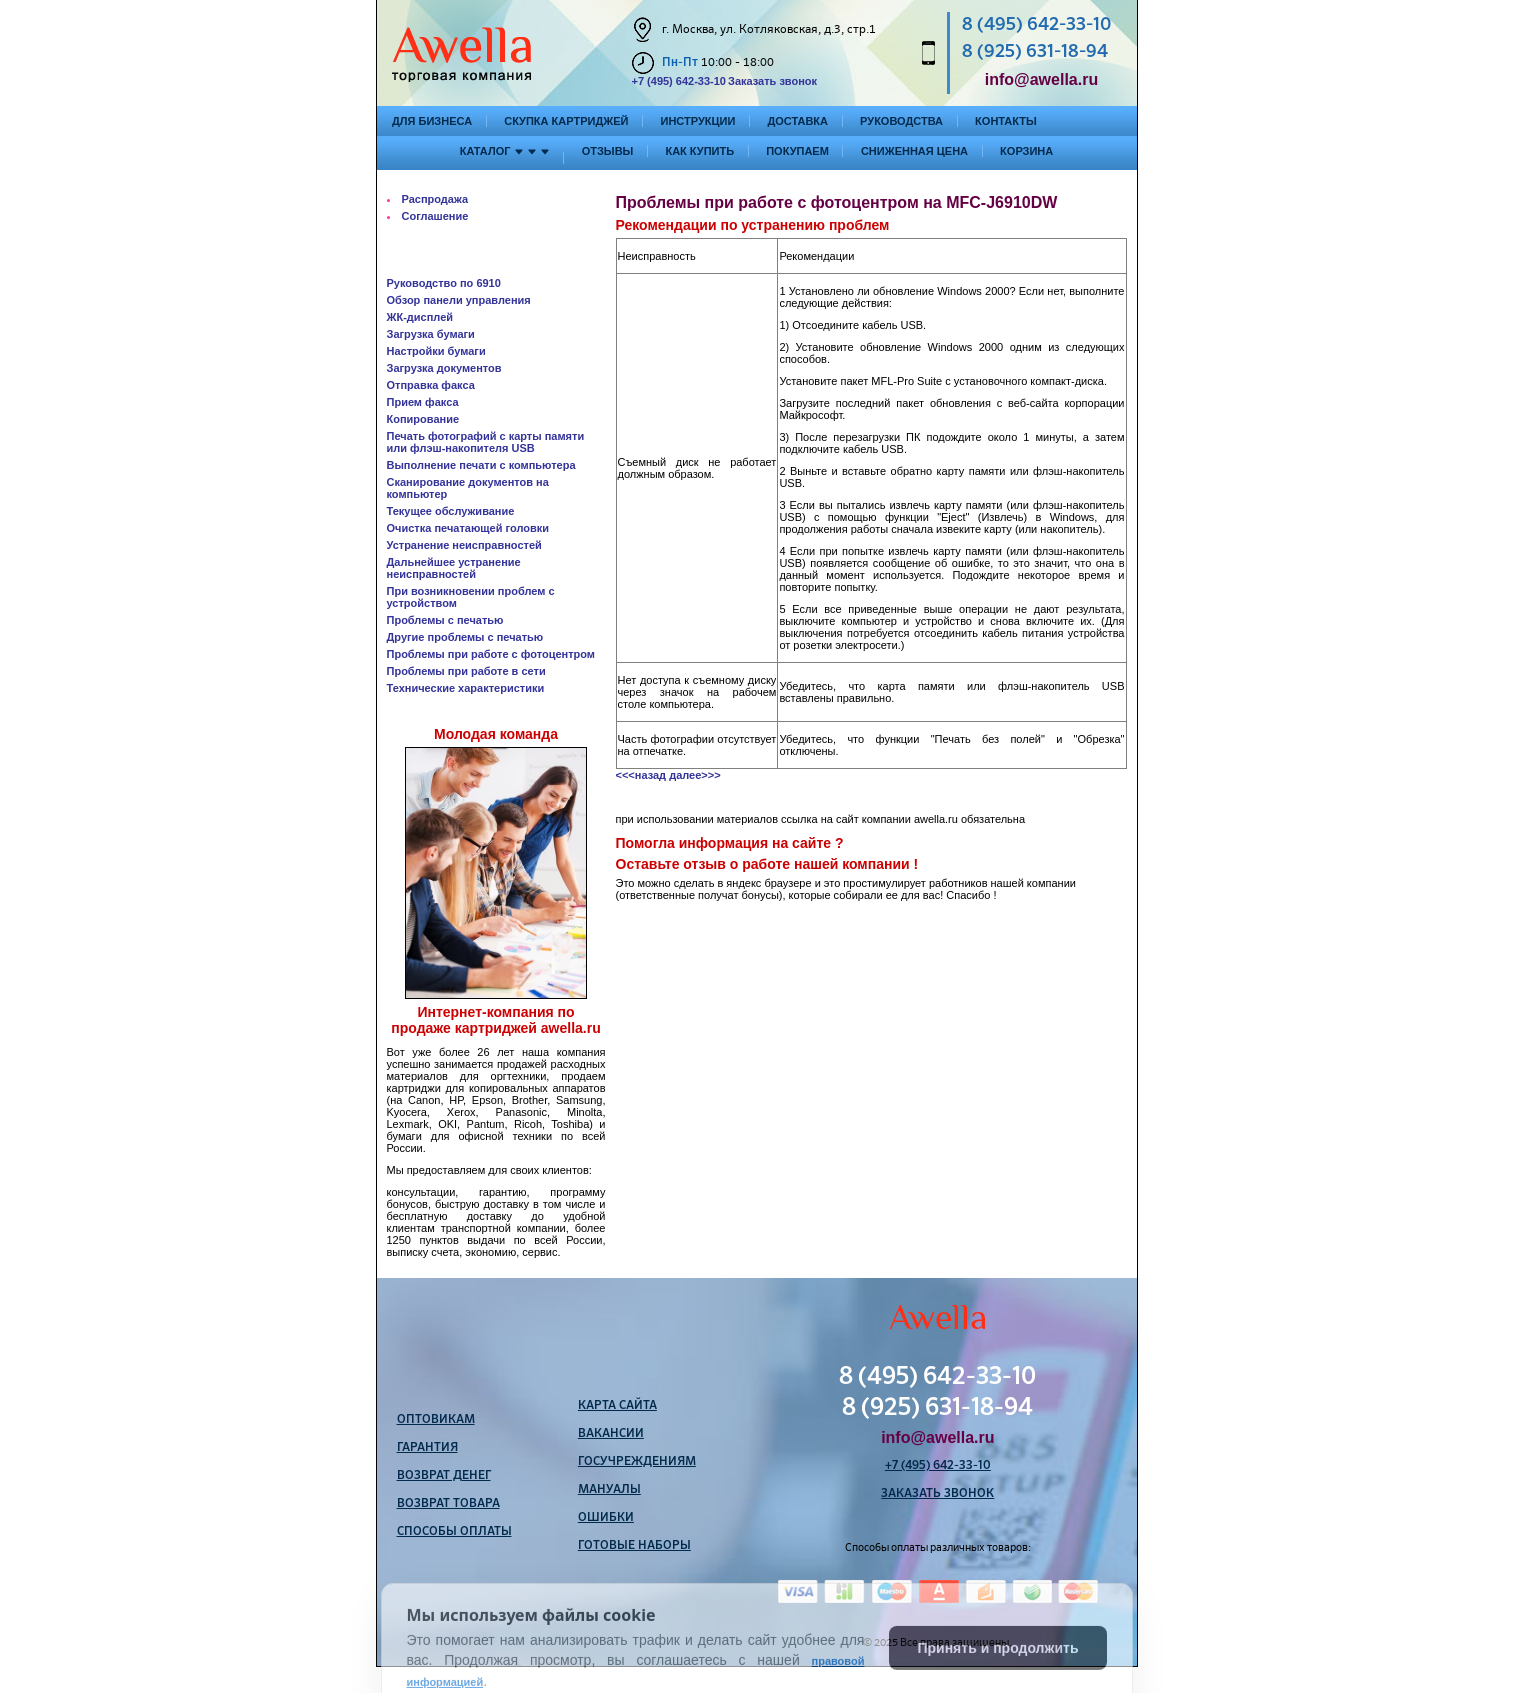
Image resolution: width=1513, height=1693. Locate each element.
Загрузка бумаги (431, 334)
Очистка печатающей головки (468, 528)
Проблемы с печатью (445, 620)
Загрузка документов (444, 368)
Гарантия (427, 1448)
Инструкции (697, 121)
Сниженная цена (914, 151)
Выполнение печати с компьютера (481, 465)
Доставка (797, 121)
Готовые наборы (634, 1546)
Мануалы (609, 1490)
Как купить (699, 151)
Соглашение (435, 216)
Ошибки (606, 1518)
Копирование (423, 419)
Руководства (901, 121)
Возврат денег (444, 1476)
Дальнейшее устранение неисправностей (454, 568)
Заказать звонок (772, 81)
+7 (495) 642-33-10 (679, 81)
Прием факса (423, 402)
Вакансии (611, 1434)
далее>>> (694, 775)
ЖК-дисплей (420, 317)
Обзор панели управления (459, 300)
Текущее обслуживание (451, 511)
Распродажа (435, 199)
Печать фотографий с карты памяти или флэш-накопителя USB (486, 442)
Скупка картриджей (566, 121)
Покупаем (797, 151)
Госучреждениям (637, 1462)
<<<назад (641, 775)
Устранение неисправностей (464, 545)
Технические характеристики (466, 688)
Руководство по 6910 (444, 283)
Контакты (1006, 121)
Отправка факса (431, 385)
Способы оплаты (454, 1532)
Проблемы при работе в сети (466, 671)
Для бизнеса (432, 121)
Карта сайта (617, 1406)
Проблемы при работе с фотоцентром (491, 654)
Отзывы (608, 151)
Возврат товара (448, 1504)
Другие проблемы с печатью (465, 637)
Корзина (1026, 151)
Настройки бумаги (436, 351)
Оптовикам (436, 1420)
